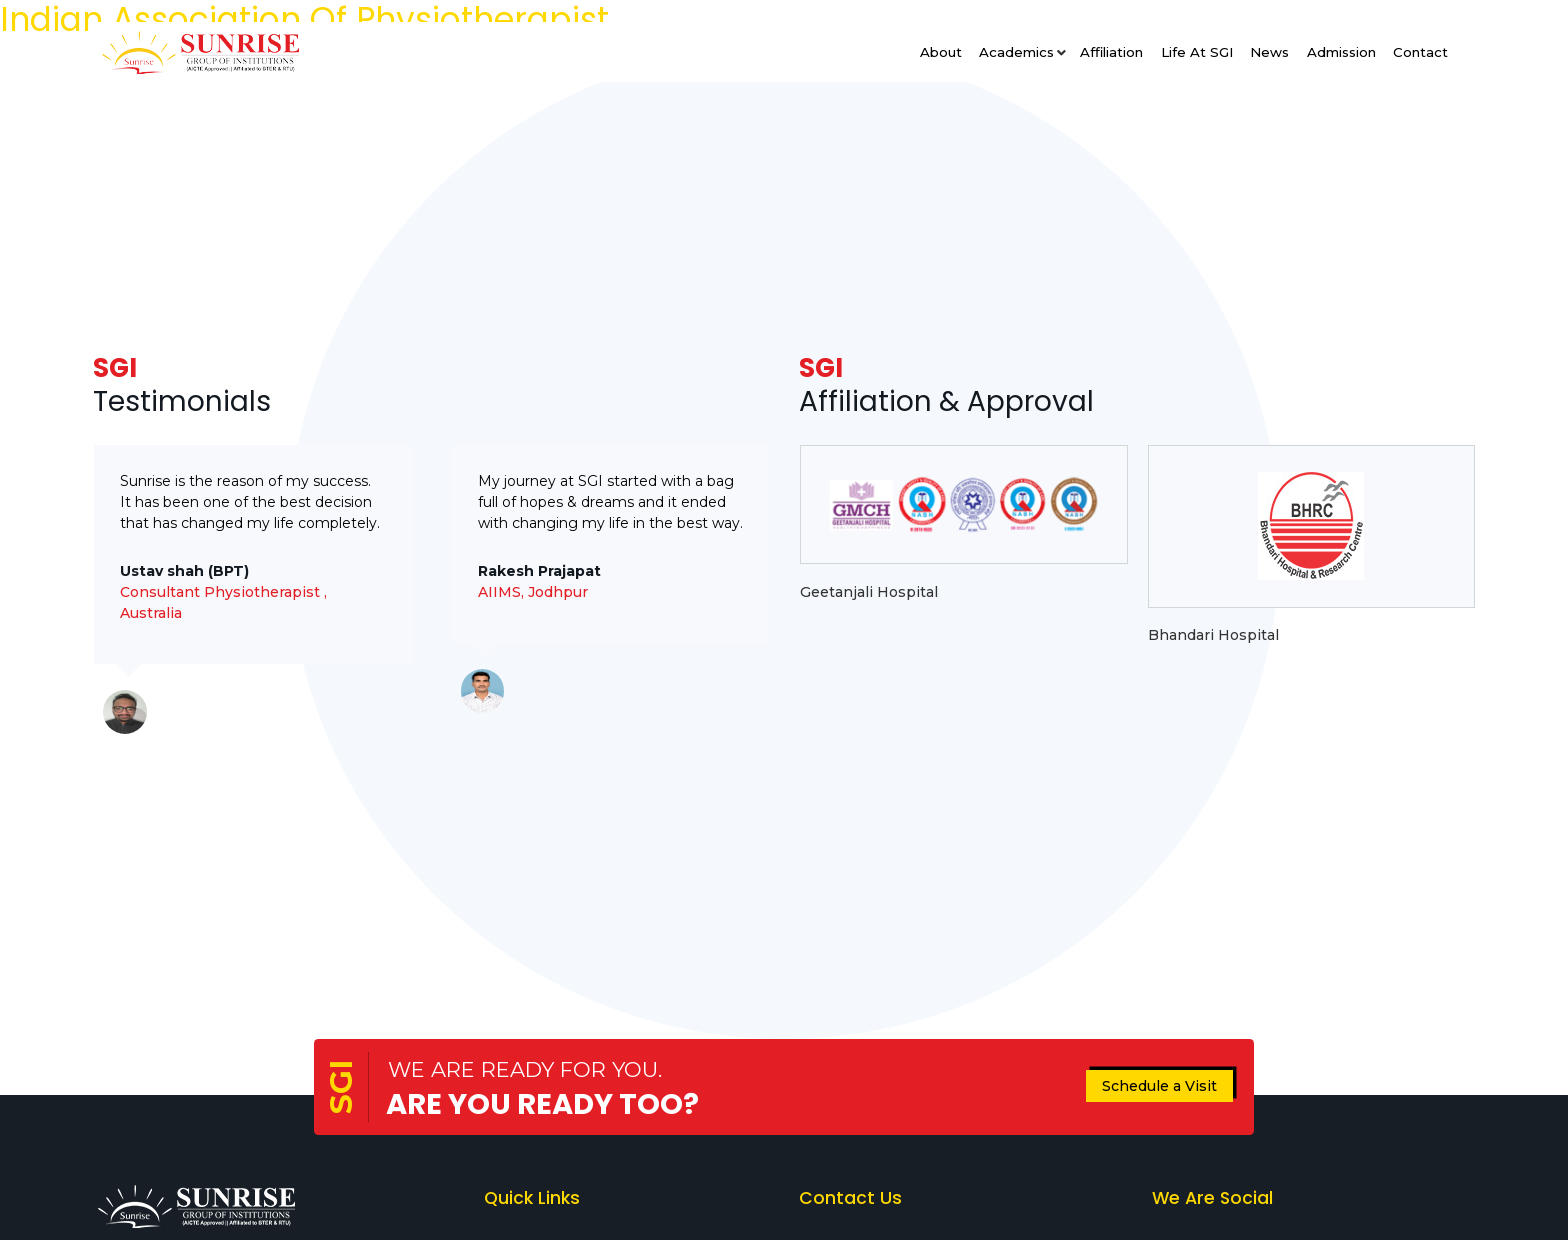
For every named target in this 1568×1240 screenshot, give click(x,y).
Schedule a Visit (1159, 1086)
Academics (1016, 52)
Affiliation (1111, 52)
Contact (1420, 52)
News (1269, 52)
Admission (1341, 52)
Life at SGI (1197, 52)
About (941, 52)
